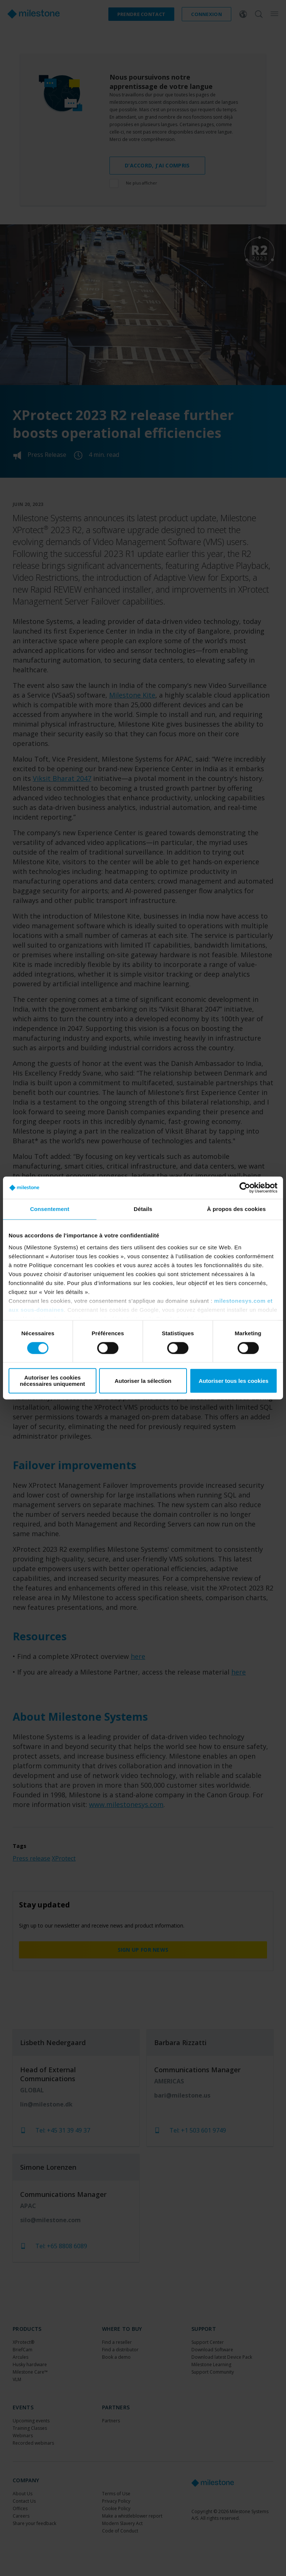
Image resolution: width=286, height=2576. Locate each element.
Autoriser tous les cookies (233, 1381)
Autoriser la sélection (143, 1381)
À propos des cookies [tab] (236, 1209)
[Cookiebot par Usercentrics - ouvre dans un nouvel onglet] (244, 1187)
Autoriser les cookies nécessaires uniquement (52, 1381)
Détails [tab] (143, 1209)
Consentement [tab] (49, 1209)
